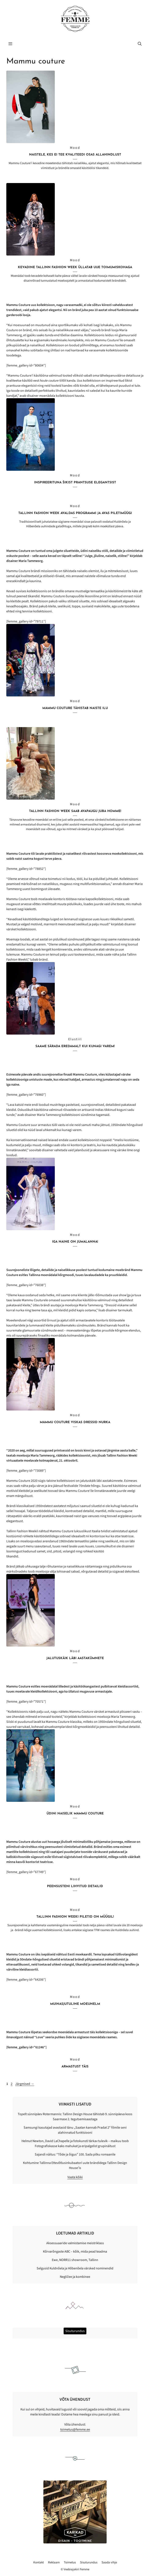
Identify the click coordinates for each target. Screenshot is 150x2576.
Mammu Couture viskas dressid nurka (75, 1422)
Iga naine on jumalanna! (75, 1241)
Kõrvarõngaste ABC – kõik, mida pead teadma (75, 2251)
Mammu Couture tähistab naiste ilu (75, 708)
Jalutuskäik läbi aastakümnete (75, 1658)
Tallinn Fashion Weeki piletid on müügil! (75, 1916)
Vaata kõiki (75, 2177)
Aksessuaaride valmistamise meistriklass (75, 2243)
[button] (140, 44)
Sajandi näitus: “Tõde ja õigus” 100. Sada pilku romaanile (75, 2154)
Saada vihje (109, 2562)
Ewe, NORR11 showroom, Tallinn (75, 2260)
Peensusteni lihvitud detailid (75, 1886)
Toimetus (70, 2562)
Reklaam (54, 2562)
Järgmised (24, 2084)
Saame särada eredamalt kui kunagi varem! (75, 1046)
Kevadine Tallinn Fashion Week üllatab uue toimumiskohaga (75, 267)
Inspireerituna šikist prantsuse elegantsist (75, 482)
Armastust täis (75, 2066)
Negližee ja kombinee (75, 2276)
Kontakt (38, 2562)
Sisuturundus (88, 2562)
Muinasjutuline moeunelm (75, 2004)
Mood (75, 147)
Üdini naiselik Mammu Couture (75, 1813)
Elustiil (75, 1039)
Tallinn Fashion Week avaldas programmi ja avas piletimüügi (75, 513)
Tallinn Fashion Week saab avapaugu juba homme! (75, 811)
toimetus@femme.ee (75, 2429)
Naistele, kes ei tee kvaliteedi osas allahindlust (75, 154)
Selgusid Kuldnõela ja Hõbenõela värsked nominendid (75, 2268)
